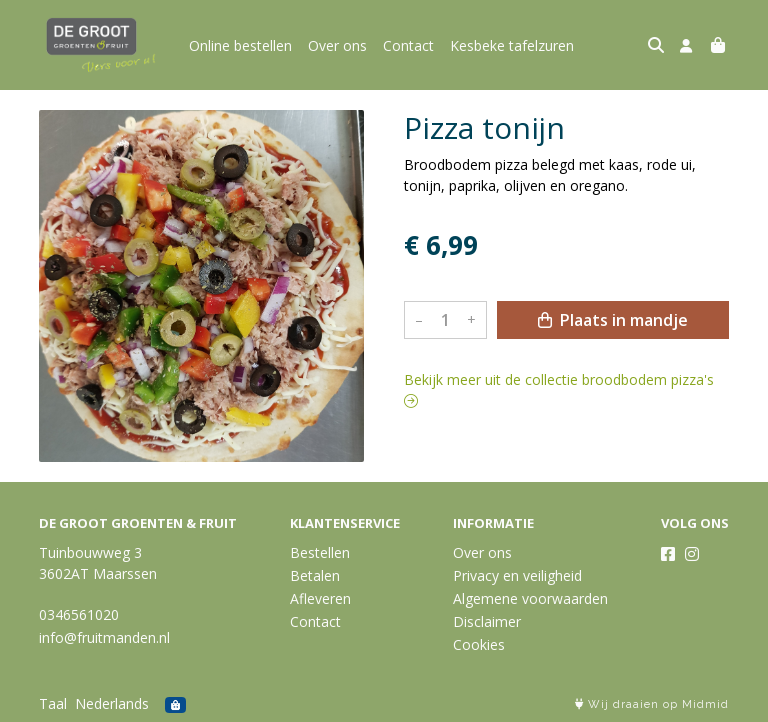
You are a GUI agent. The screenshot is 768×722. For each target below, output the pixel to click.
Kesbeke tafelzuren (512, 45)
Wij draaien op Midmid (652, 704)
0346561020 (79, 614)
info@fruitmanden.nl (104, 637)
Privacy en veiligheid (517, 575)
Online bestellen (240, 45)
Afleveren (320, 598)
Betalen (315, 575)
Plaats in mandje (613, 320)
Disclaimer (487, 621)
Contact (408, 45)
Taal (53, 703)
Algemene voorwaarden (530, 598)
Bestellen (320, 552)
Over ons (337, 45)
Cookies (479, 644)
